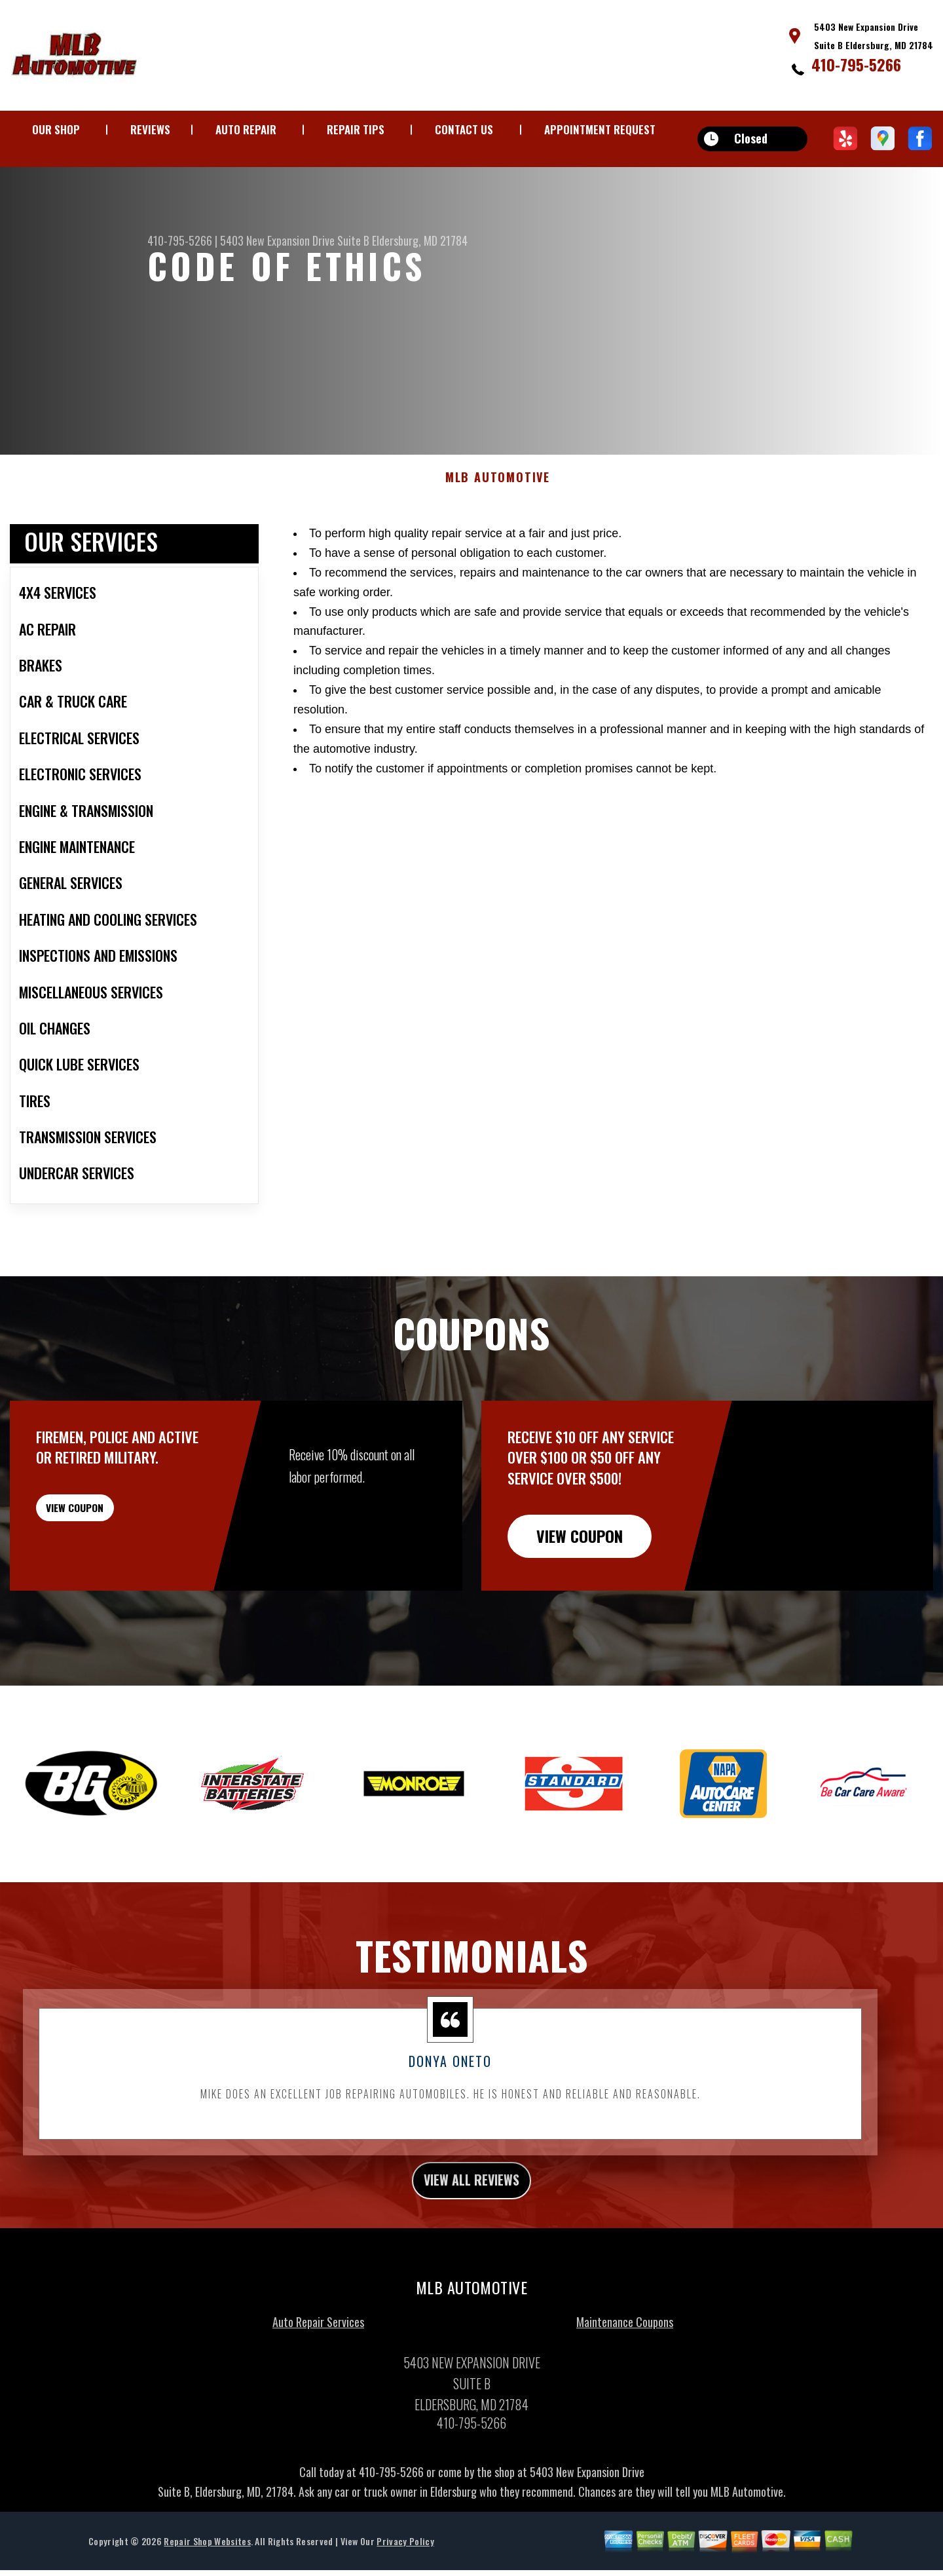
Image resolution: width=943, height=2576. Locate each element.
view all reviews (472, 2215)
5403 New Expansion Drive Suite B (294, 240)
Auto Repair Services (318, 2360)
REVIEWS (150, 129)
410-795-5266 (856, 64)
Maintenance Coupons (624, 2360)
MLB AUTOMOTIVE (497, 511)
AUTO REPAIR (245, 129)
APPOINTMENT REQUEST (600, 129)
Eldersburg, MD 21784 (420, 240)
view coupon (108, 1548)
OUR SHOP (56, 129)
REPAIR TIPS (355, 129)
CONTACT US (464, 129)
